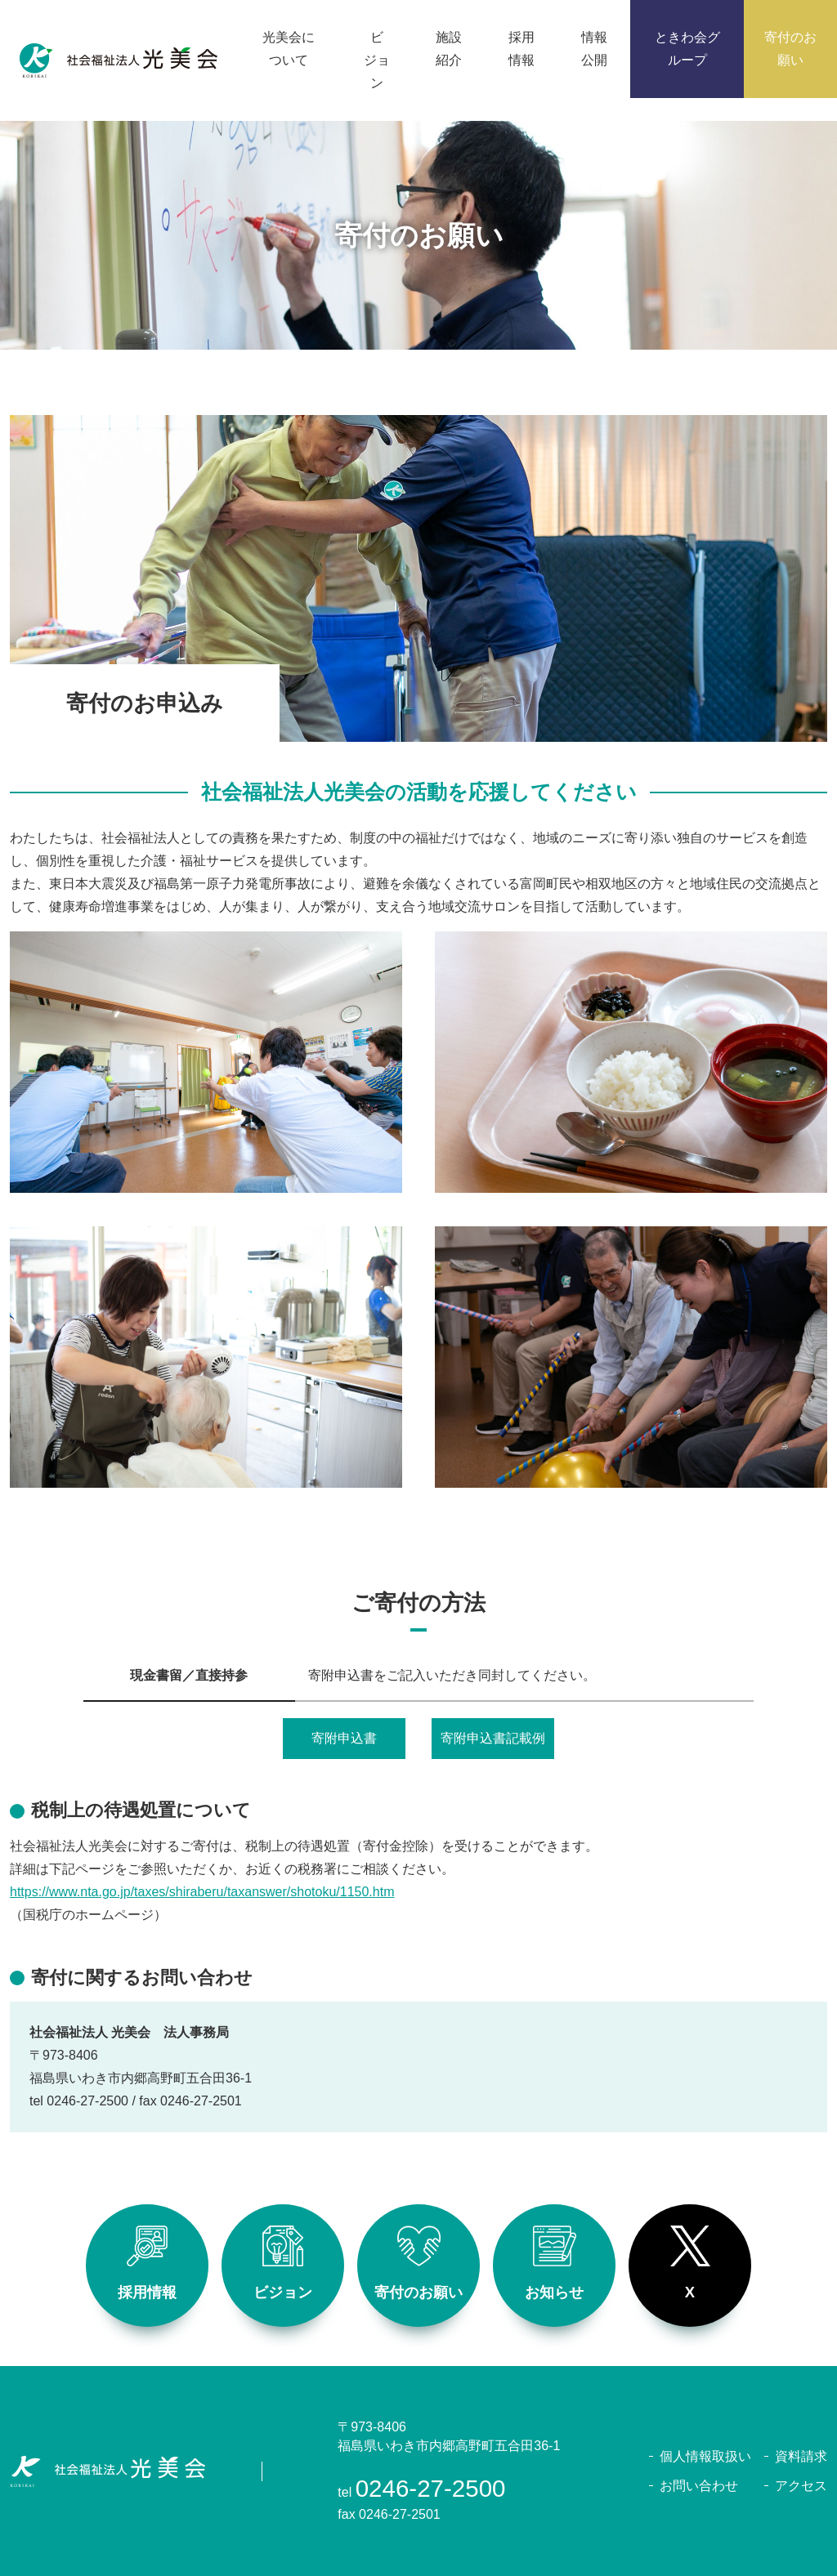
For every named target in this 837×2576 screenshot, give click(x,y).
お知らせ (554, 2263)
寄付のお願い (418, 2263)
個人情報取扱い (705, 2456)
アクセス (801, 2486)
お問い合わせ (699, 2486)
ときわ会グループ (687, 48)
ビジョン (283, 2263)
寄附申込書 (344, 1738)
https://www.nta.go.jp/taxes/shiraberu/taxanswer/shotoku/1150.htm (202, 1892)
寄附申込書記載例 (493, 1738)
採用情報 (147, 2263)
